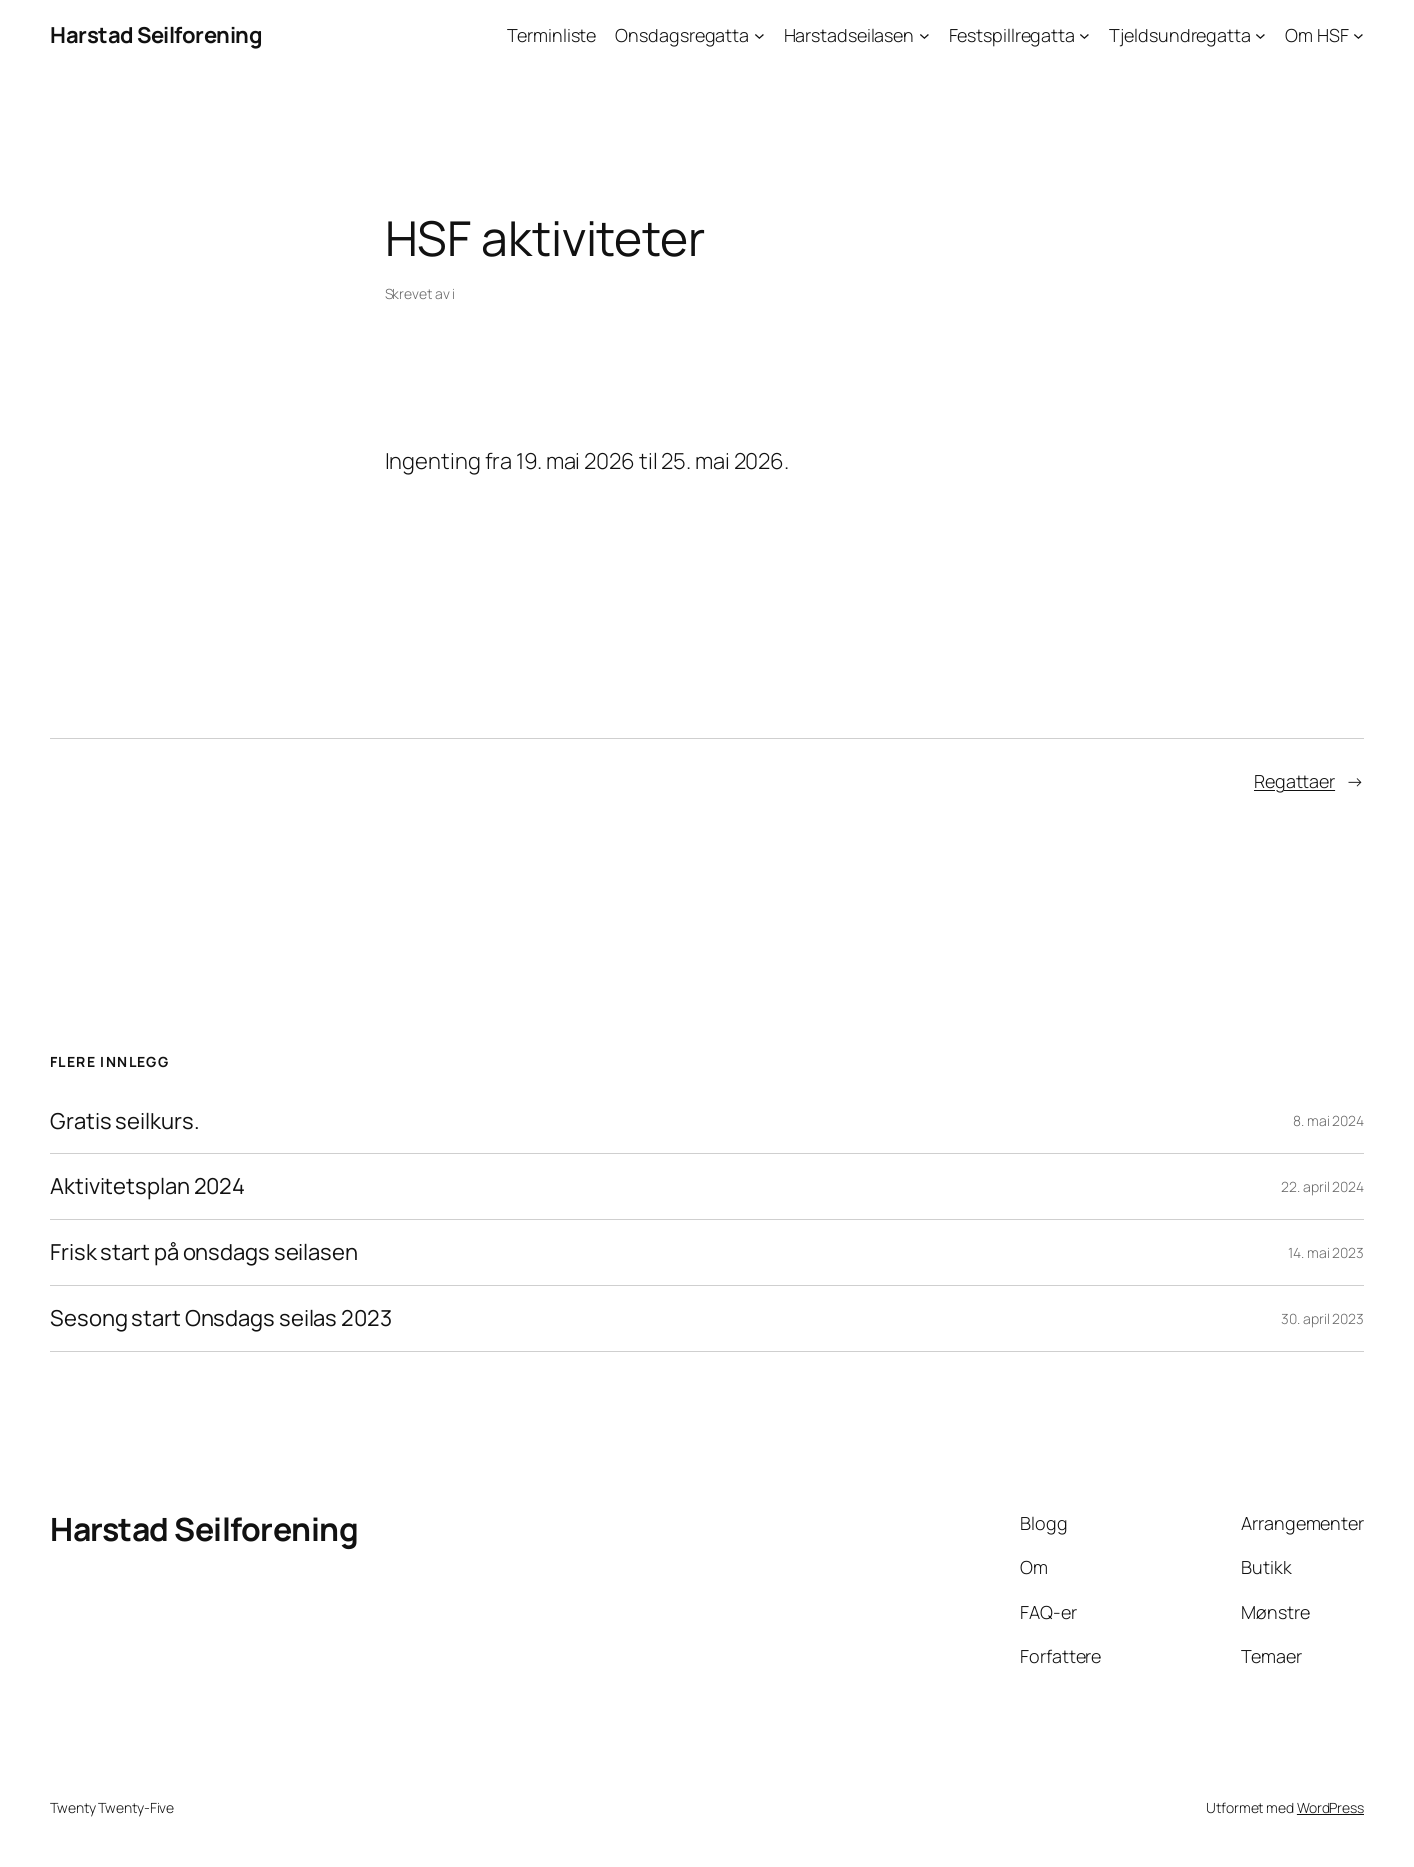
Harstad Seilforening (156, 35)
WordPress (1330, 1807)
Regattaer (1294, 781)
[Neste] (965, 402)
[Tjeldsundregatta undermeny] (1260, 35)
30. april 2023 (1322, 1318)
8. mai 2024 (1328, 1120)
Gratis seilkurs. (124, 1121)
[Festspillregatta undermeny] (1084, 35)
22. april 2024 (1322, 1186)
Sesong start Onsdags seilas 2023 (221, 1318)
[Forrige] (449, 402)
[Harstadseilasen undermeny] (924, 35)
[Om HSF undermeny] (1358, 35)
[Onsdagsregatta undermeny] (759, 35)
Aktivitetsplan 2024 (147, 1186)
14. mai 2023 (1326, 1252)
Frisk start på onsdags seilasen (204, 1252)
